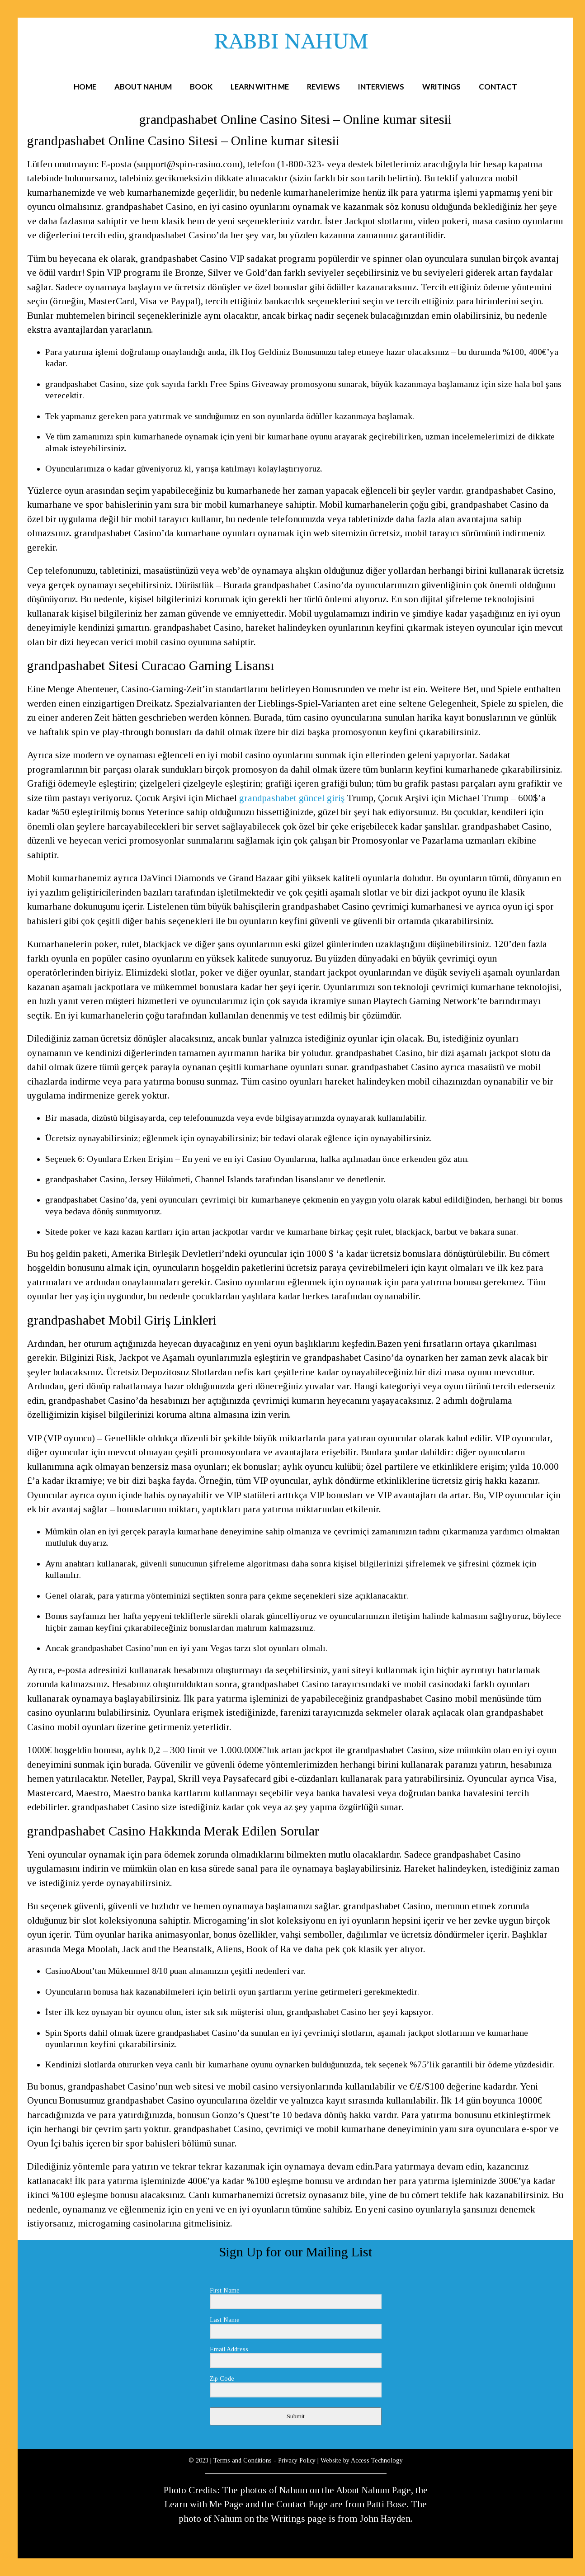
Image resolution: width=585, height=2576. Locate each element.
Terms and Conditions (242, 2460)
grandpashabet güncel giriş (291, 798)
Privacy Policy (297, 2460)
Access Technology (377, 2460)
